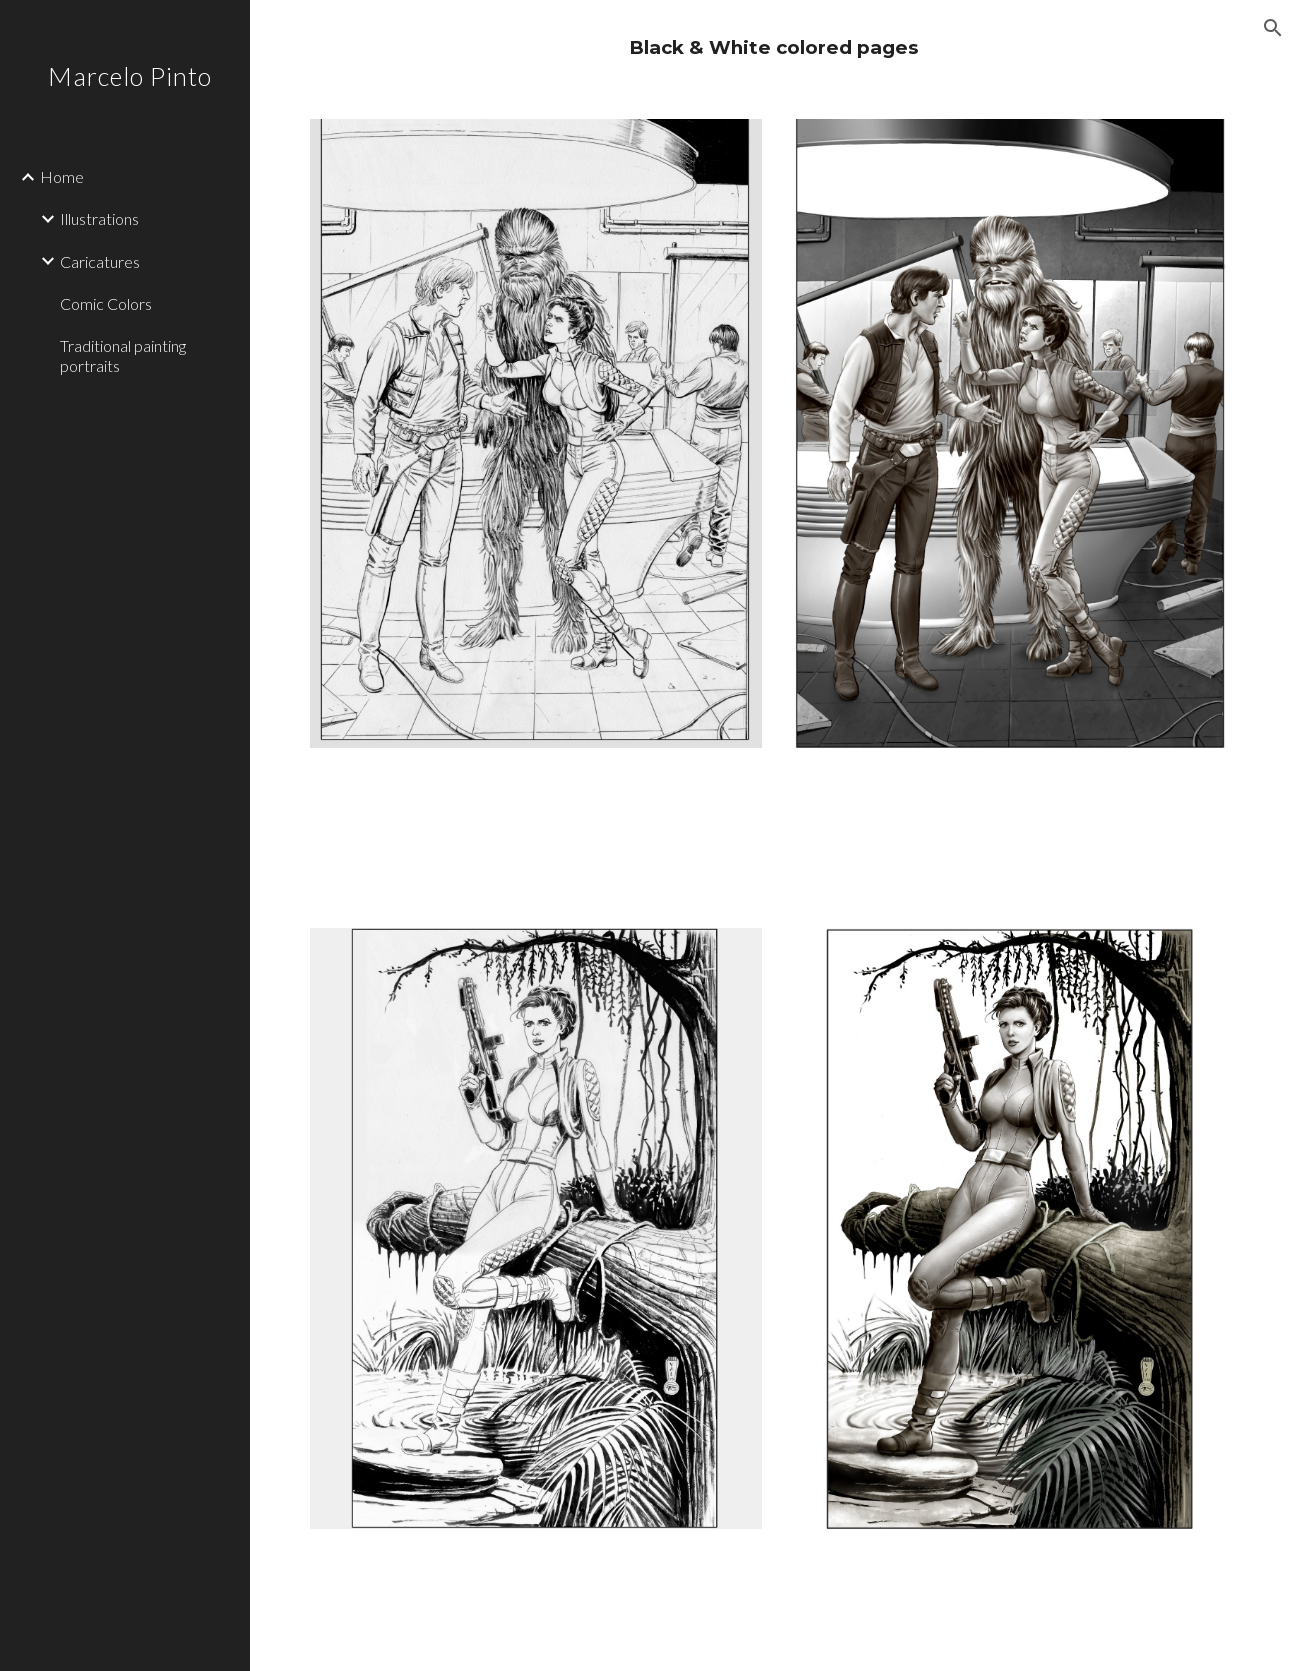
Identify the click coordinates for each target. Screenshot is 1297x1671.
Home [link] (62, 176)
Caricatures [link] (100, 261)
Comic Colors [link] (106, 303)
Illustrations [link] (99, 218)
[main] (773, 47)
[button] (1273, 28)
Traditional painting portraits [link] (123, 355)
